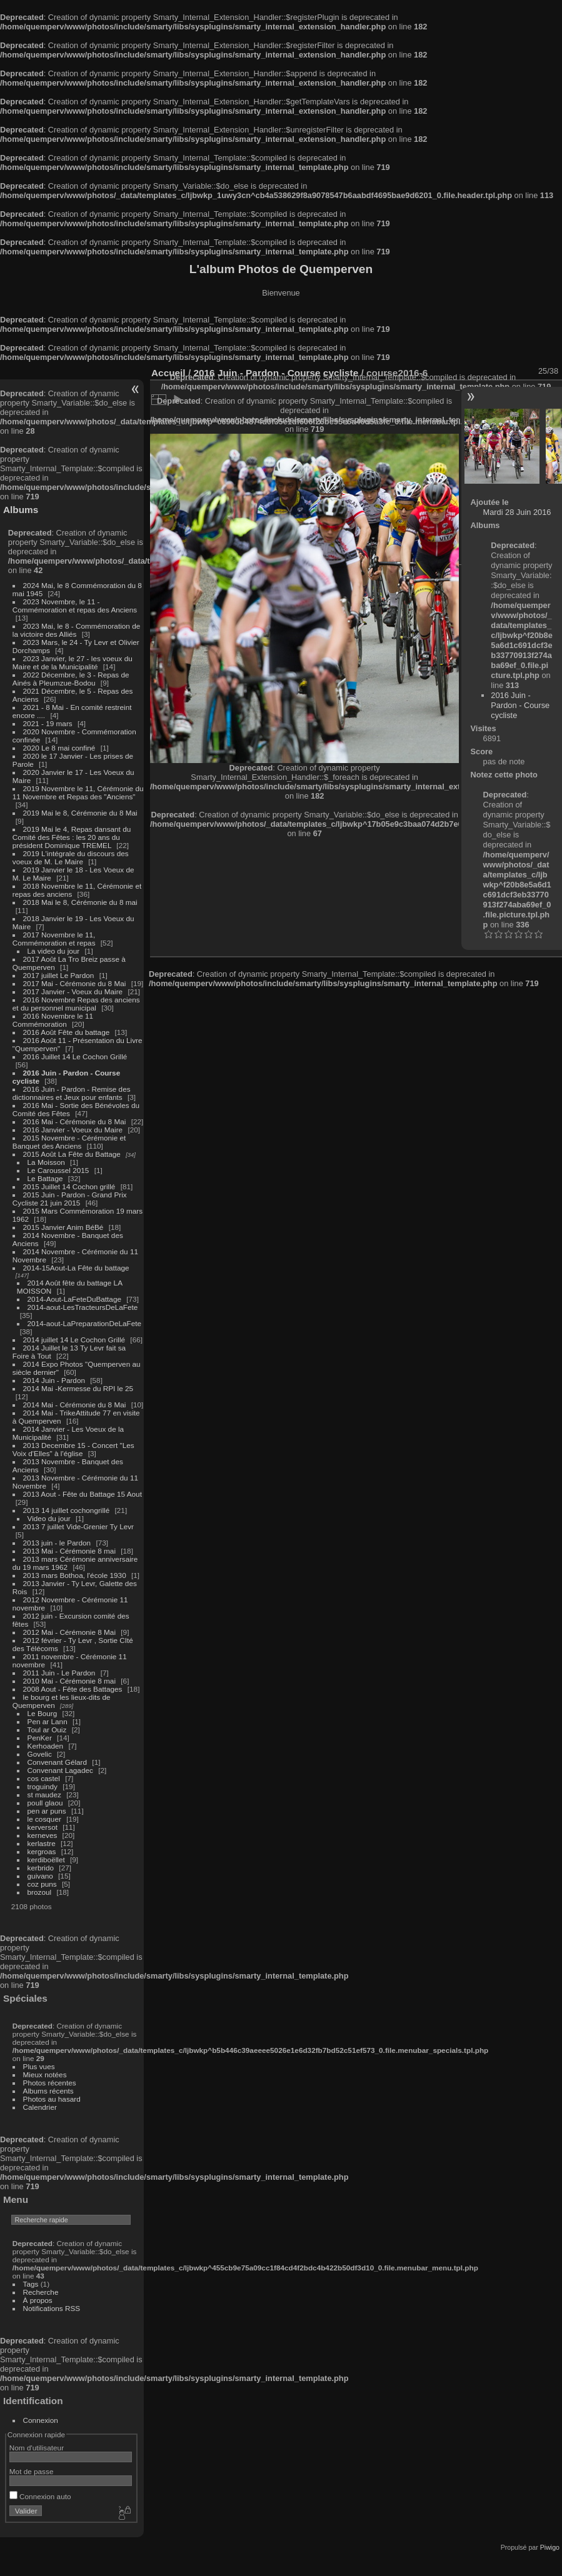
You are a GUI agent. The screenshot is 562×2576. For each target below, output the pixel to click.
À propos (38, 2300)
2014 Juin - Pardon (54, 1380)
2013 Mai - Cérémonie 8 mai (69, 1551)
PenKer (40, 1738)
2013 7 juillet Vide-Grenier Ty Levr (78, 1526)
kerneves (43, 1835)
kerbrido (41, 1868)
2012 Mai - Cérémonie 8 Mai (69, 1632)
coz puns (42, 1884)
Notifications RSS (52, 2308)
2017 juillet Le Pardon (58, 975)
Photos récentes (49, 2083)
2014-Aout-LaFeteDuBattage (74, 1299)
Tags (31, 2284)
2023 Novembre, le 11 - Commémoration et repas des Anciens (75, 605)
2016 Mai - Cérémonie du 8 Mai (74, 1121)
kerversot (43, 1827)
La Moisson (46, 1162)
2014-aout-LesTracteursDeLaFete (83, 1307)
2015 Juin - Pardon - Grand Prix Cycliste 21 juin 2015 (70, 1199)
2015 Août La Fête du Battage (72, 1154)
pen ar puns (47, 1811)
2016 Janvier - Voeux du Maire (73, 1130)
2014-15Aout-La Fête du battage (76, 1268)
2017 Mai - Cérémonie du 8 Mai (74, 983)
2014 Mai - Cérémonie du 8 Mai (74, 1404)
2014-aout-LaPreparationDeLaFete (85, 1323)
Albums (20, 509)
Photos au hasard (52, 2099)
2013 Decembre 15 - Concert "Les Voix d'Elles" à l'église (73, 1449)
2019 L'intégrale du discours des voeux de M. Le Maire (71, 857)
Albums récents (48, 2091)
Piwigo (549, 2547)
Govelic (40, 1754)
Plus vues (39, 2066)
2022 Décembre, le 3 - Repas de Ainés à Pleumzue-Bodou (71, 679)
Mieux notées (45, 2074)
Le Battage (45, 1178)
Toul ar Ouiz (47, 1729)
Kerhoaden (46, 1746)
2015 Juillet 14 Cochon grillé (69, 1186)
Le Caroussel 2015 (58, 1170)
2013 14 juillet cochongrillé (67, 1510)
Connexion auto (40, 2496)
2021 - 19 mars (48, 723)
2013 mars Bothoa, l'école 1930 (74, 1575)
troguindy (43, 1786)
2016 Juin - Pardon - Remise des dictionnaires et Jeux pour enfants (72, 1093)
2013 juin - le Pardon (57, 1543)
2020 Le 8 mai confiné (59, 748)
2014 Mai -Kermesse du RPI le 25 (78, 1388)
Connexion (40, 2420)
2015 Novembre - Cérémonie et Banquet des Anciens (69, 1142)
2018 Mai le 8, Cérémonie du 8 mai (80, 902)
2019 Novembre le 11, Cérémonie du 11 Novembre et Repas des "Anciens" (78, 792)
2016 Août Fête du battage (66, 1032)
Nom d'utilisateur (36, 2448)
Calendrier (40, 2107)
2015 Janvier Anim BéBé (63, 1227)
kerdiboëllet (46, 1859)
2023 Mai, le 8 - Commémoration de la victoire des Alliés (76, 630)
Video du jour (49, 1518)
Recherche (41, 2292)
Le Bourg (43, 1713)
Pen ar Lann (48, 1721)
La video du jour (54, 951)
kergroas (42, 1851)
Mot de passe (31, 2471)
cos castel (44, 1778)
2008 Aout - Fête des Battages (73, 1689)
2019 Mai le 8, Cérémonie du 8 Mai (80, 813)
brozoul (40, 1892)
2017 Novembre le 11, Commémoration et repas (54, 939)
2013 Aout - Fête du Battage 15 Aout (82, 1494)
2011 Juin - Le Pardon (59, 1673)
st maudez (44, 1794)
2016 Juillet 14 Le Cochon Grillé (75, 1056)
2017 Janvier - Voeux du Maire (73, 991)
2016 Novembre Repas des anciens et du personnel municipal (76, 1004)
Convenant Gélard (58, 1762)
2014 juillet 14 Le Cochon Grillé (74, 1339)
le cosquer (44, 1819)
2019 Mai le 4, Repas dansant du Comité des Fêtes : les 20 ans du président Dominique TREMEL (72, 837)
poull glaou (45, 1803)
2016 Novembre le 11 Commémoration (53, 1020)
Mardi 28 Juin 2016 (517, 512)
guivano (40, 1876)
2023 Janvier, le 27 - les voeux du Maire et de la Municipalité (73, 662)
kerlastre (42, 1843)
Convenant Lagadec (60, 1770)
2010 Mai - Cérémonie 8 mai (69, 1681)
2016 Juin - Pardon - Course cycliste (520, 705)
